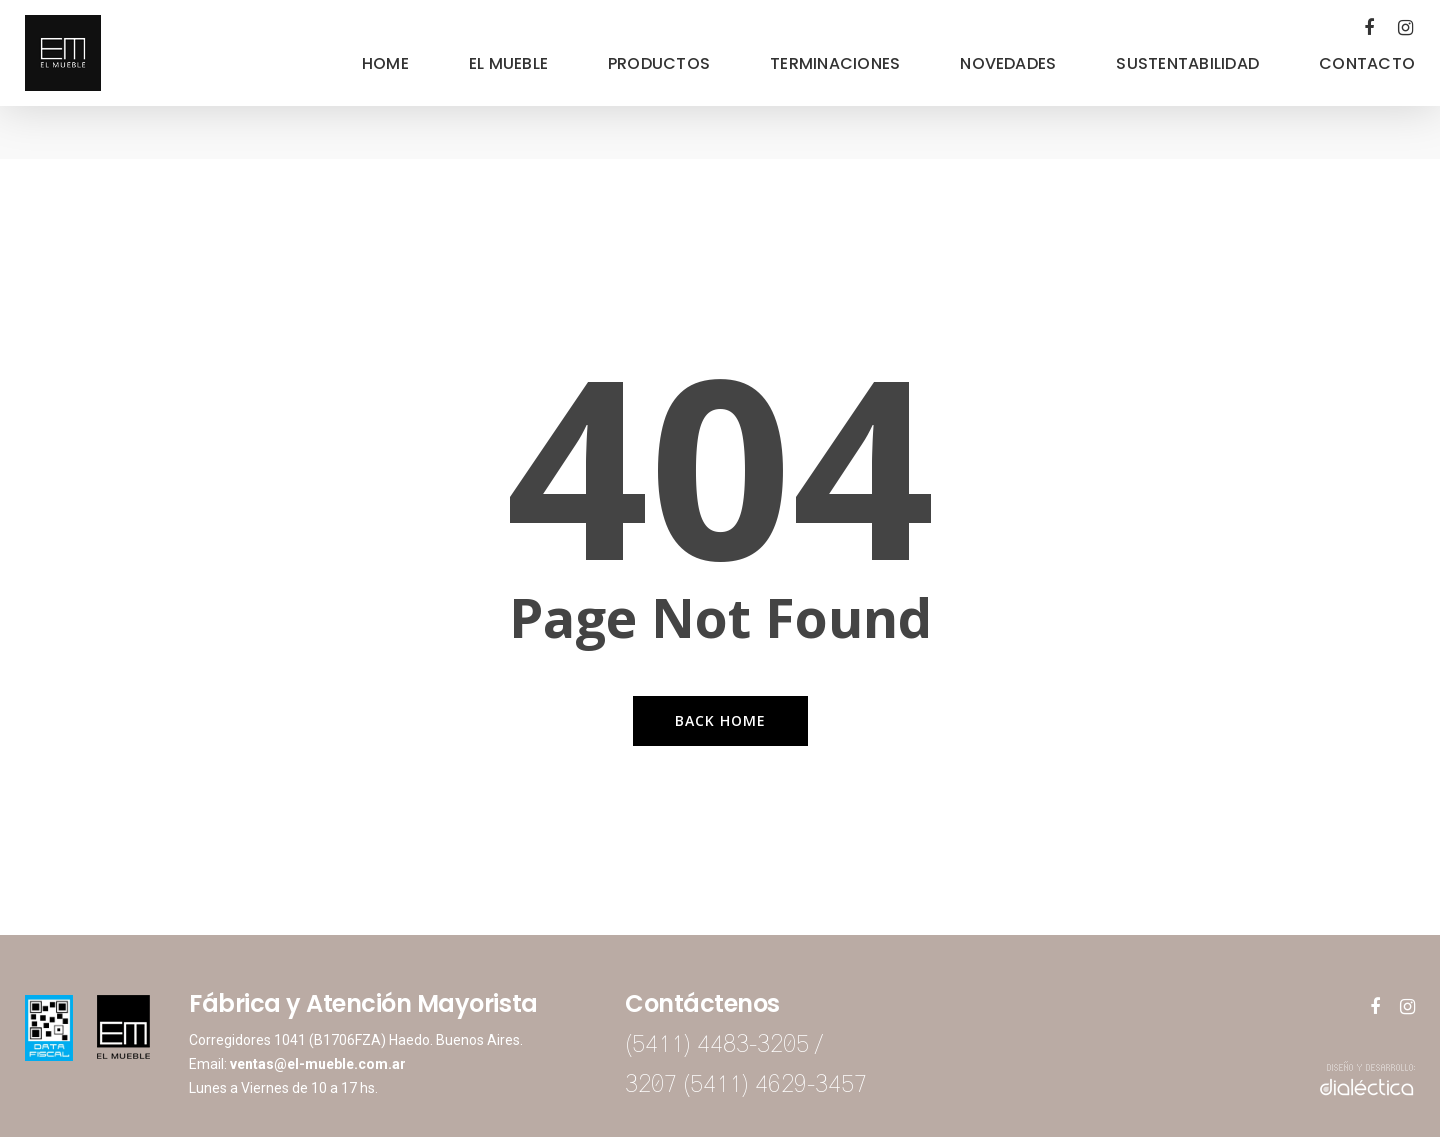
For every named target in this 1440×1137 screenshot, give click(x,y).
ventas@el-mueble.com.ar (318, 1064)
